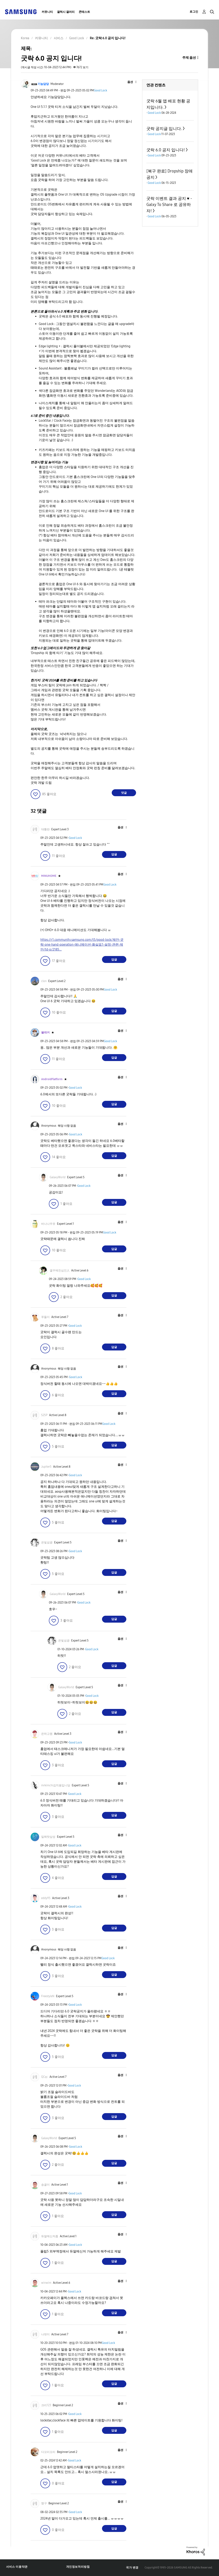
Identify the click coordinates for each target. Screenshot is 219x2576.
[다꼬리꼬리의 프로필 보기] (48, 2452)
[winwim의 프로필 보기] (46, 2283)
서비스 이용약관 (17, 2566)
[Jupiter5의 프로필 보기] (46, 1466)
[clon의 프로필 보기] (44, 981)
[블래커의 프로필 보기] (45, 1032)
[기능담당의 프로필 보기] (43, 84)
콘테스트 (84, 12)
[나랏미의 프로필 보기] (45, 2334)
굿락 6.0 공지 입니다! (165, 149)
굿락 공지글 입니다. (164, 128)
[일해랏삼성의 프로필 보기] (48, 1837)
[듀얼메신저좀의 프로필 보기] (49, 2236)
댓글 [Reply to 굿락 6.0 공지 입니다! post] (124, 793)
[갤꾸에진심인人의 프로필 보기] (60, 1270)
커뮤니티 (47, 12)
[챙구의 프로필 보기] (44, 2503)
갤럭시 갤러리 (66, 12)
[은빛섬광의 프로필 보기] (47, 1542)
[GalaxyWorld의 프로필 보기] (57, 1177)
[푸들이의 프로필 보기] (45, 1317)
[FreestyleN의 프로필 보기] (47, 1996)
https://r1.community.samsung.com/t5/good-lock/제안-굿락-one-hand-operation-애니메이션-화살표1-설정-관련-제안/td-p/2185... (81, 944)
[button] (129, 82)
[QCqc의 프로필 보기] (44, 2077)
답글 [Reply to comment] (114, 854)
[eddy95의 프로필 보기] (45, 1898)
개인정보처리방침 (78, 2566)
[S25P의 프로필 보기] (44, 1415)
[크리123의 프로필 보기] (46, 2405)
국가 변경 (132, 2567)
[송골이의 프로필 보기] (45, 2184)
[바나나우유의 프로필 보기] (48, 1224)
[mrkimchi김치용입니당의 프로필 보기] (55, 1785)
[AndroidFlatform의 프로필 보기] (51, 1079)
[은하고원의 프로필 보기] (47, 1734)
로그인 (194, 11)
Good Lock (100, 90)
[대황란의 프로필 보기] (45, 829)
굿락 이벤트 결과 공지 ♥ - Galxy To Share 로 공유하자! (169, 204)
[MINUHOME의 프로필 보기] (48, 876)
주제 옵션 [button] (189, 58)
